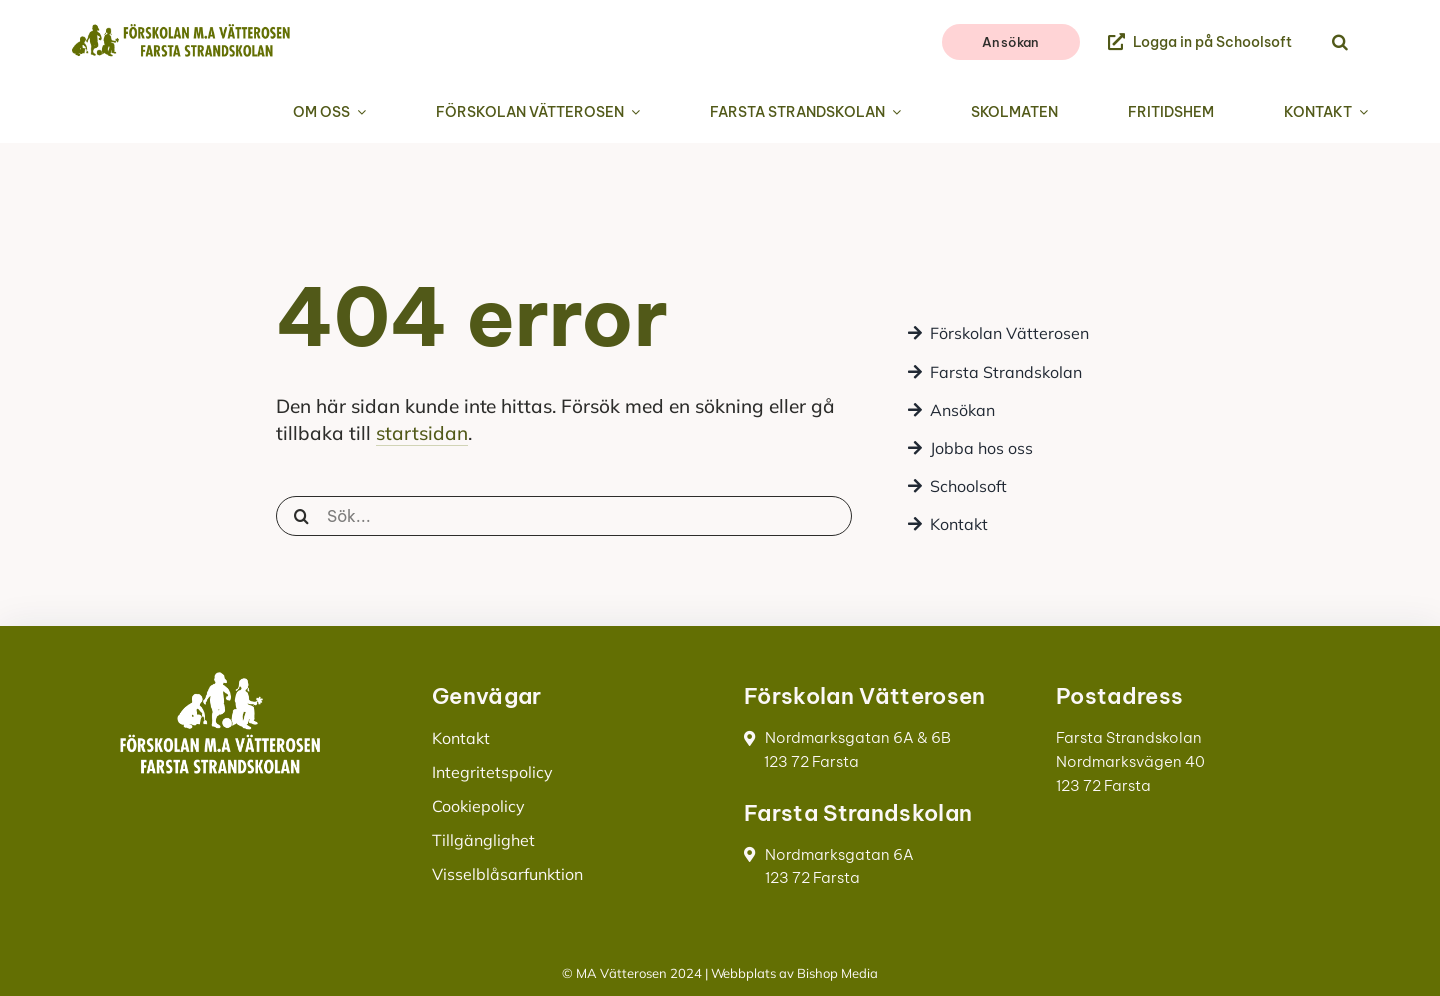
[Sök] (302, 516)
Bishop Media (837, 973)
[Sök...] (564, 516)
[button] (1340, 42)
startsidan (422, 433)
